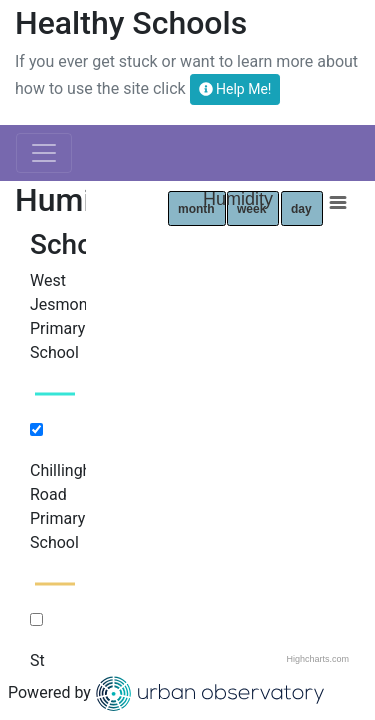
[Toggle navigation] (44, 153)
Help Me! (235, 89)
